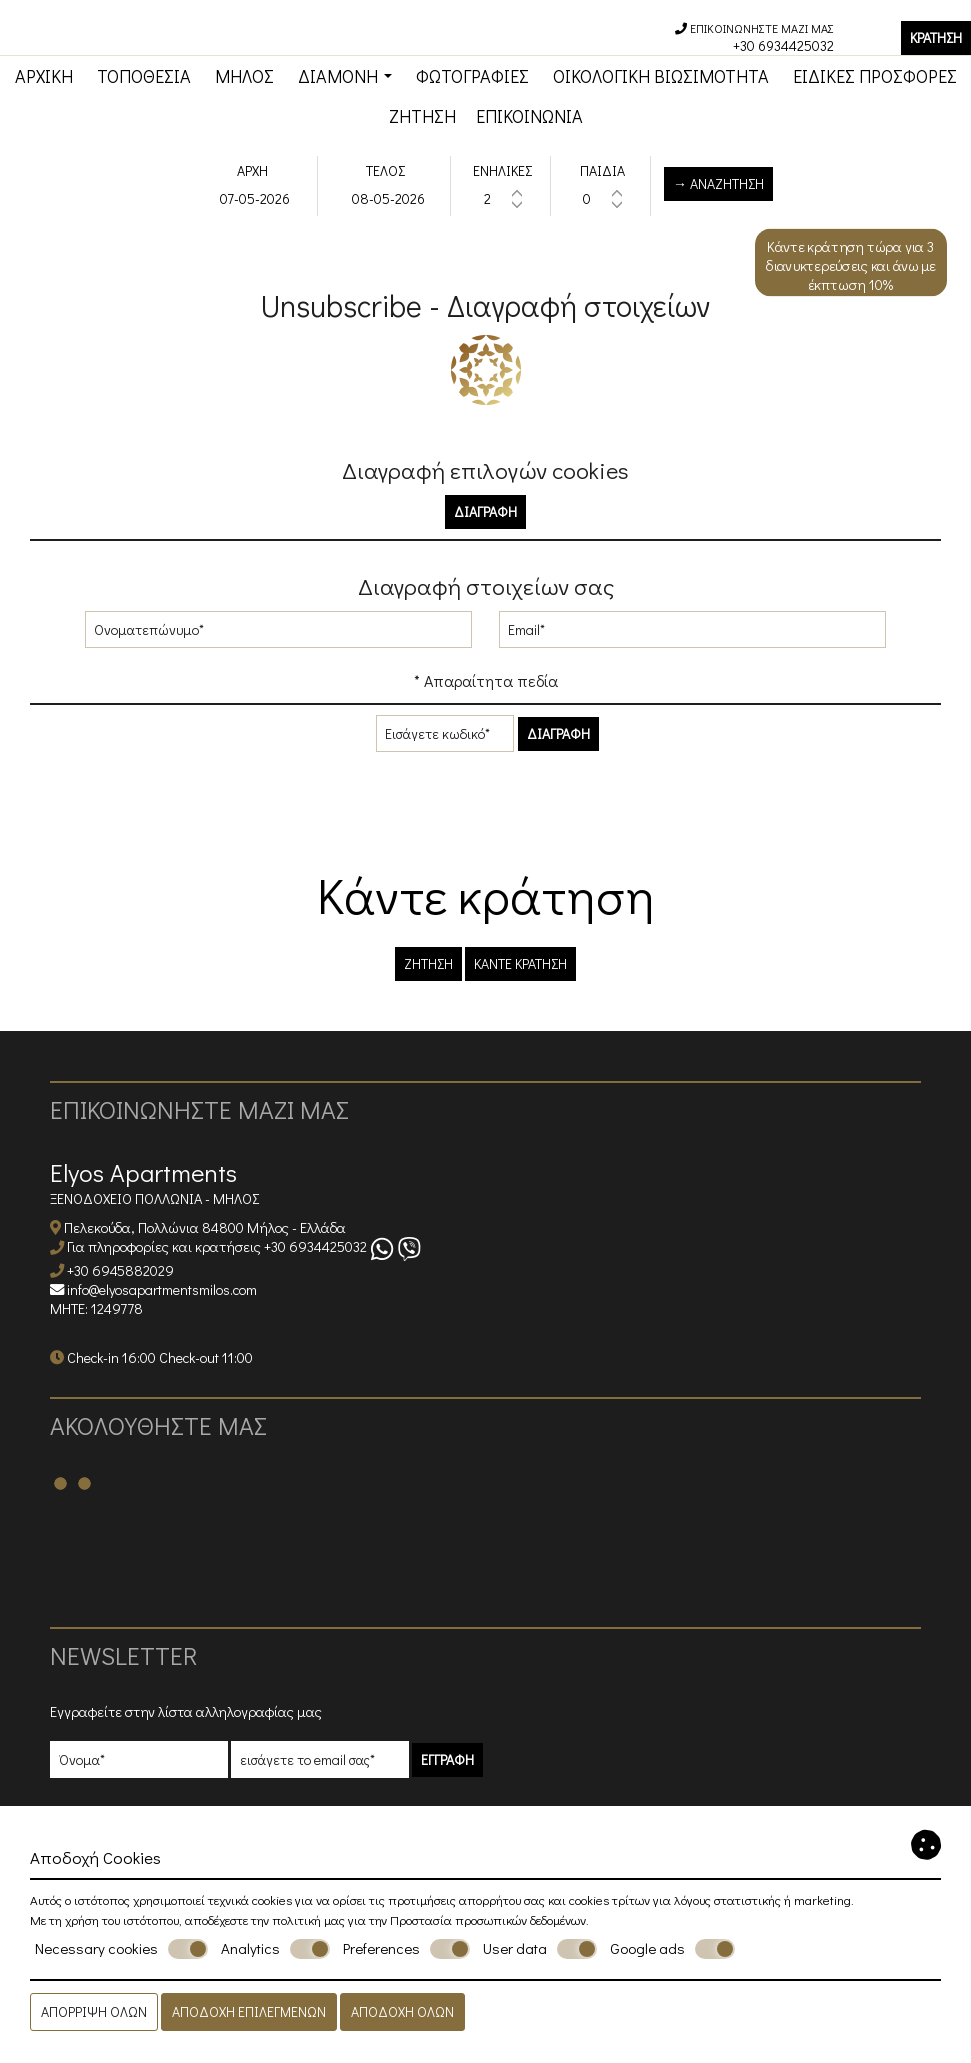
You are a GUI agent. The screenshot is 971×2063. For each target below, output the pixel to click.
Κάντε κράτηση (520, 963)
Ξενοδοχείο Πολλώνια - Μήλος (154, 1198)
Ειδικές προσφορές (875, 76)
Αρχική (44, 76)
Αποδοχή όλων (402, 2011)
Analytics (275, 1949)
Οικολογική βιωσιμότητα (661, 76)
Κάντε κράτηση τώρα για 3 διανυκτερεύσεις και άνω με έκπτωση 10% (851, 266)
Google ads (672, 1949)
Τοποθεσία (144, 76)
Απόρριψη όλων (94, 2011)
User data (540, 1949)
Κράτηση (936, 37)
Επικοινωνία (529, 116)
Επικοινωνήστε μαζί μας (199, 1109)
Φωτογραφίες (472, 76)
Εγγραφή (447, 1759)
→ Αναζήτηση (718, 183)
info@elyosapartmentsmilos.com (162, 1289)
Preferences (406, 1949)
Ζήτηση (422, 116)
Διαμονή (345, 76)
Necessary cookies (121, 1949)
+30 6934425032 (783, 45)
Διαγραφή (485, 511)
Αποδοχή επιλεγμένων (249, 2011)
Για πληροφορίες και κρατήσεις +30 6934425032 (217, 1247)
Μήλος (244, 76)
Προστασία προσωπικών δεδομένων (488, 1919)
